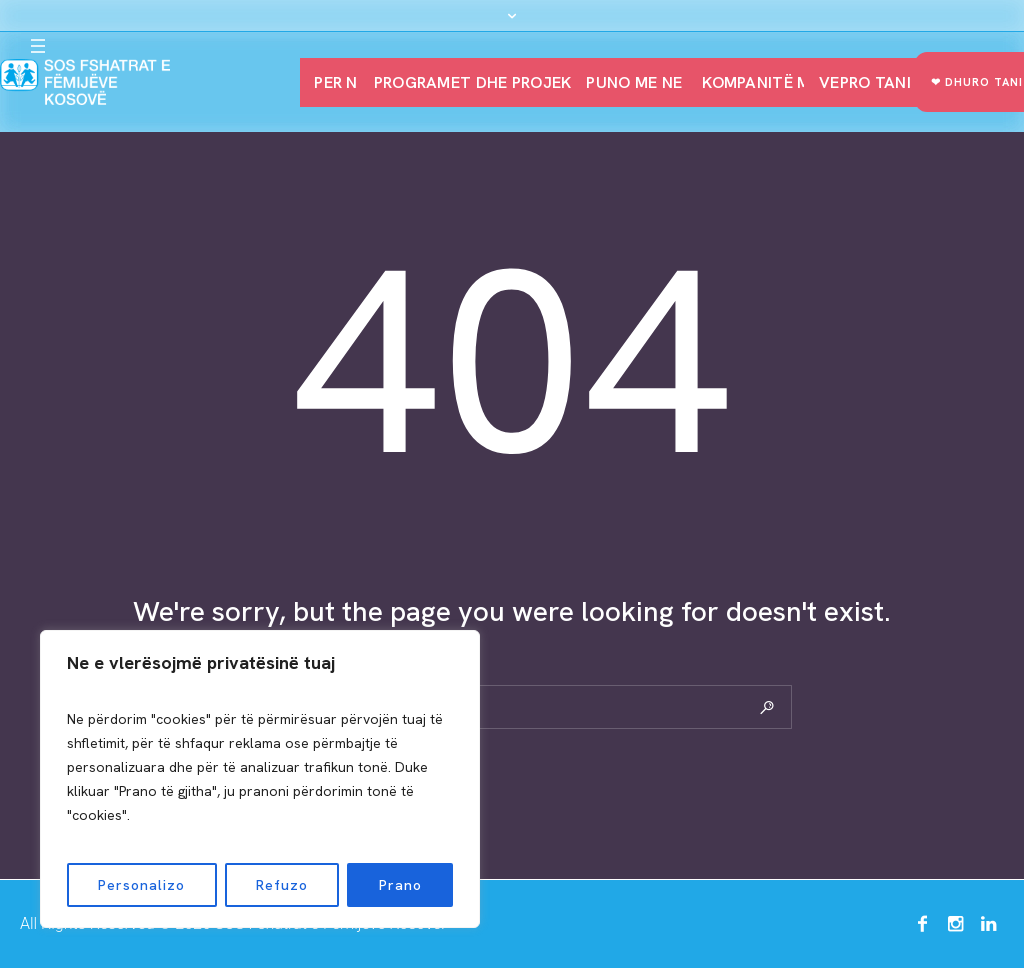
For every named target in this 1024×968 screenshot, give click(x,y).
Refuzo (282, 885)
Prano (400, 885)
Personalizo (141, 885)
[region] (260, 779)
